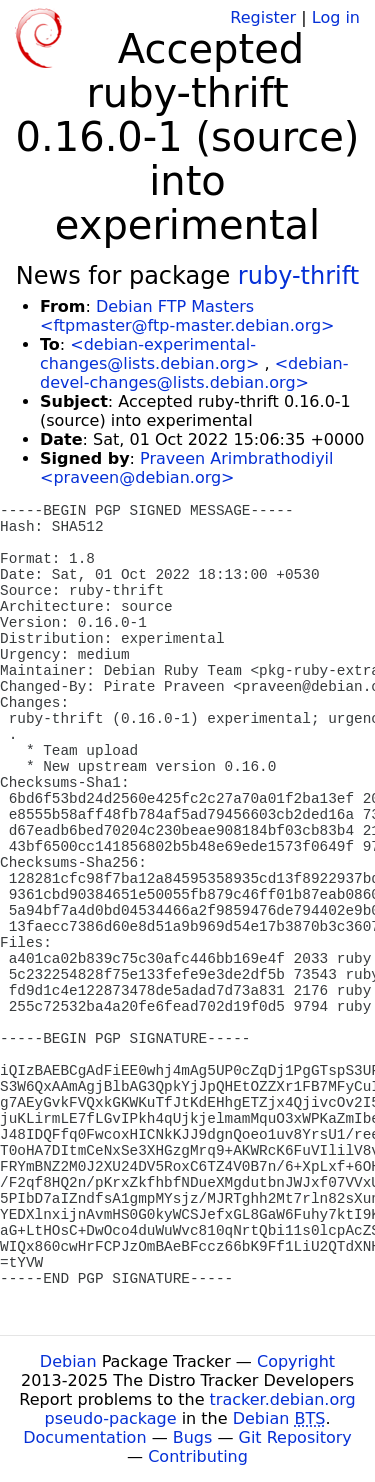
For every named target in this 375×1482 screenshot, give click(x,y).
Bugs (193, 1437)
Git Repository (295, 1437)
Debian (68, 1361)
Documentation (84, 1437)
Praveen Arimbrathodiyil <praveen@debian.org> (186, 468)
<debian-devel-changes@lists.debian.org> (194, 373)
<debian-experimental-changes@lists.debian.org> (149, 354)
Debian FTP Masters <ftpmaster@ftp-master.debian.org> (187, 316)
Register (263, 17)
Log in (336, 17)
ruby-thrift (298, 276)
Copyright (296, 1361)
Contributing (198, 1456)
